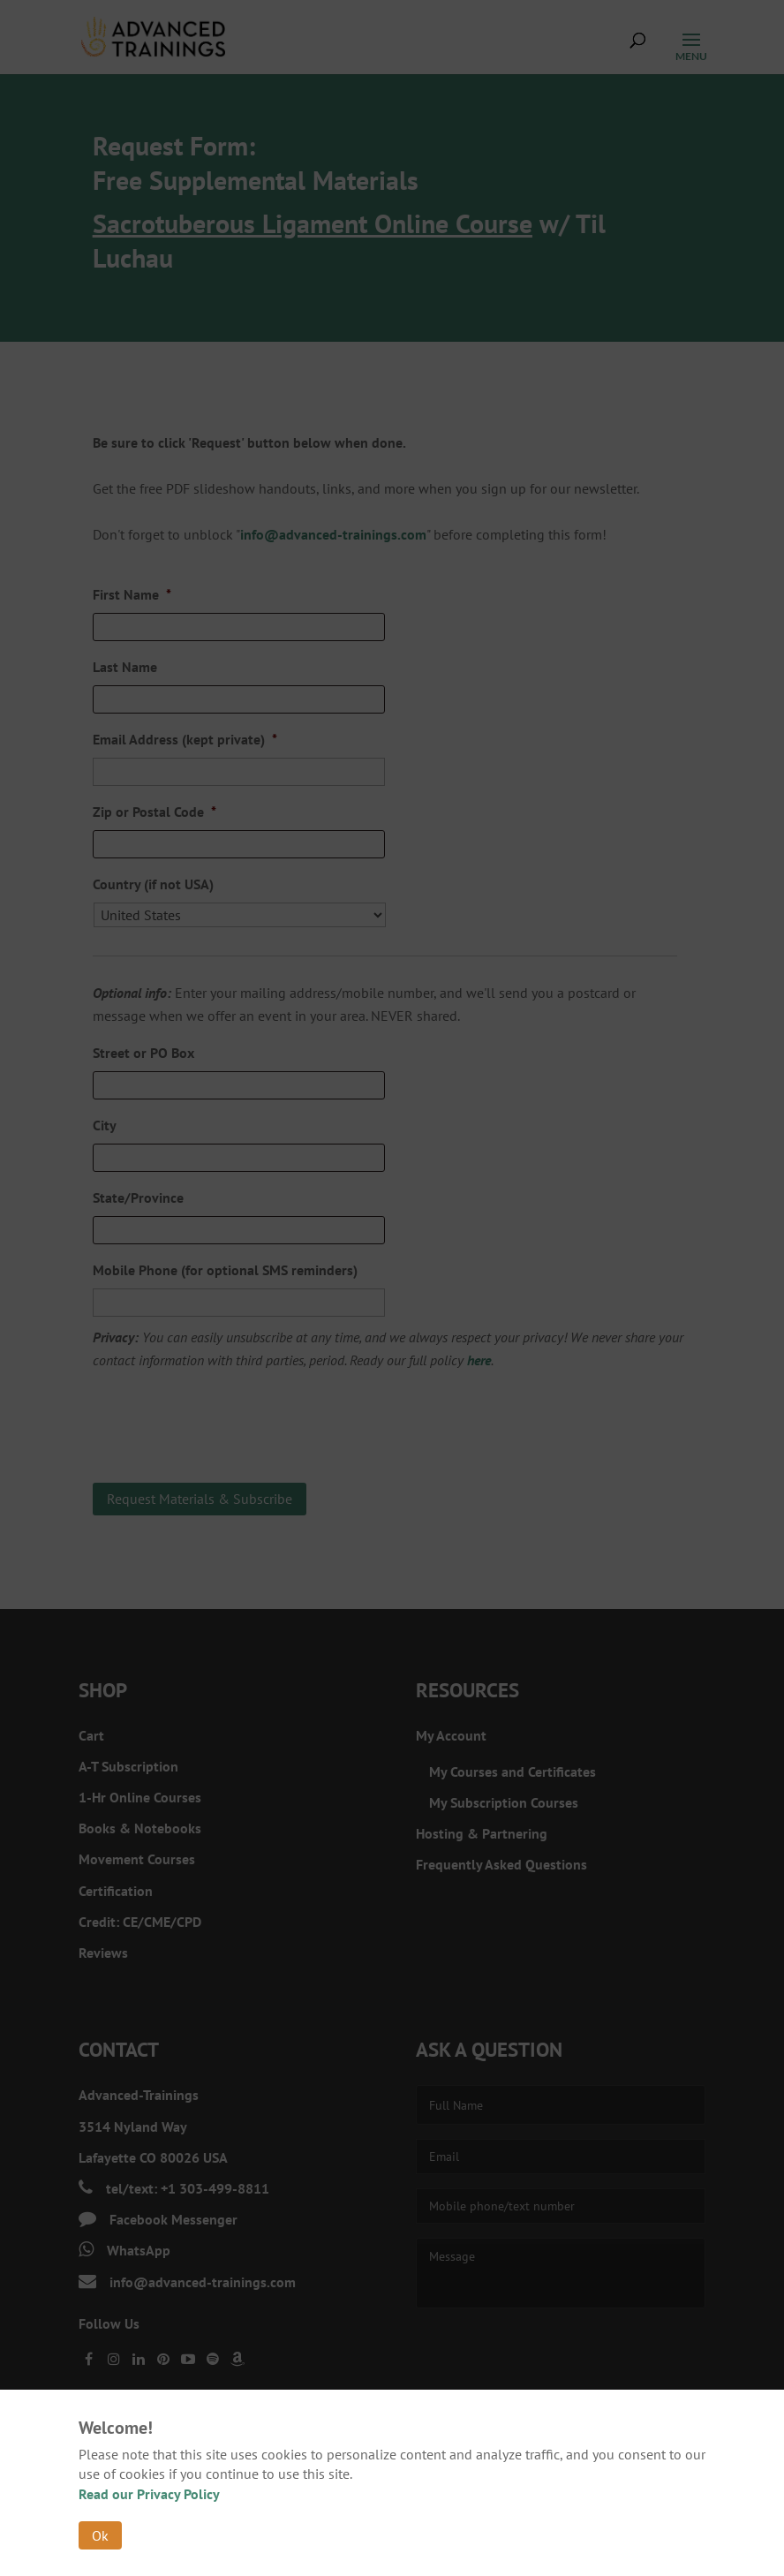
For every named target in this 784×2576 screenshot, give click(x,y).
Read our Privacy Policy (149, 2494)
